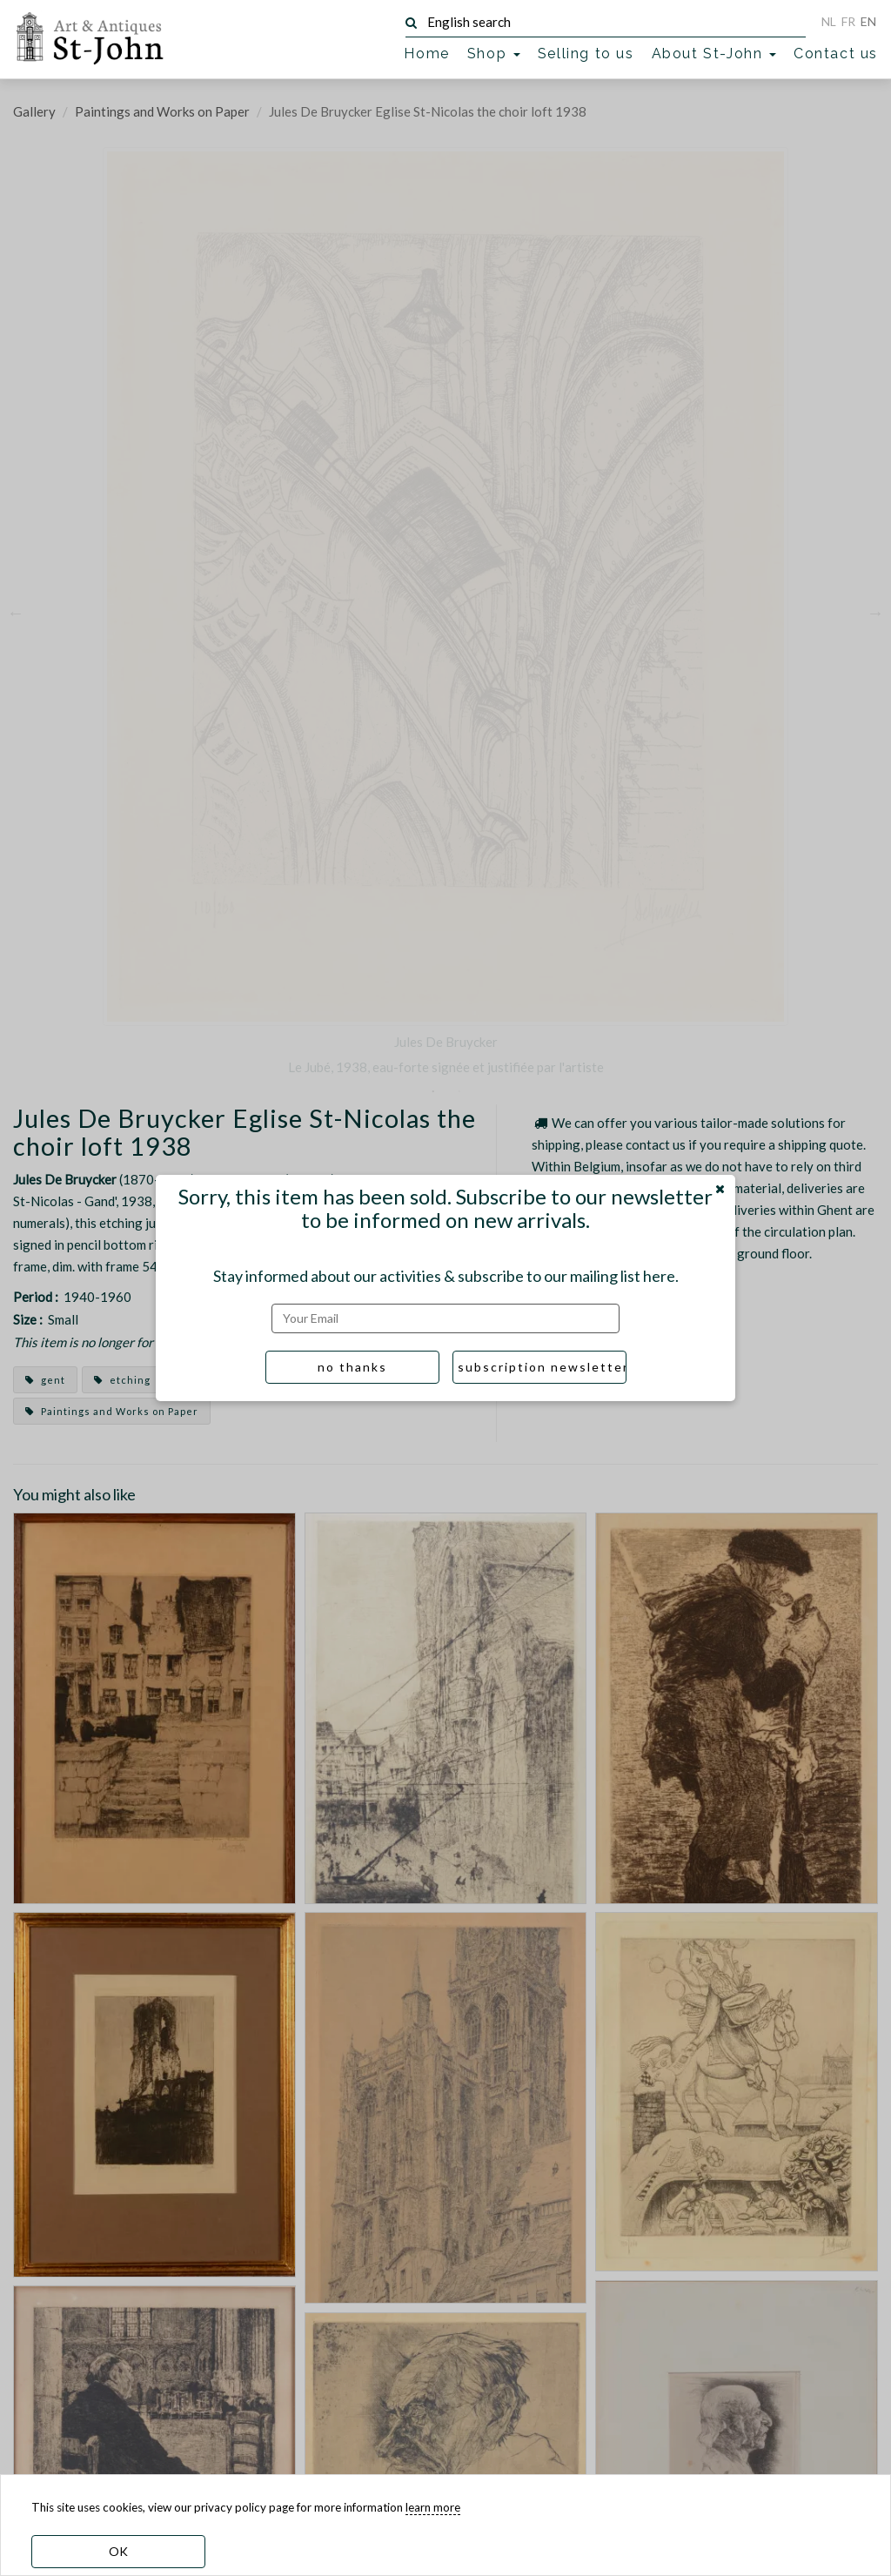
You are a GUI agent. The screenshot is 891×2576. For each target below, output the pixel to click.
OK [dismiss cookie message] (118, 2551)
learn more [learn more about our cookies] (432, 2507)
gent (45, 1379)
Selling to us (586, 53)
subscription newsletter (542, 1366)
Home (426, 53)
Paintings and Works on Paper (162, 111)
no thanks (352, 1366)
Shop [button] (493, 53)
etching (122, 1379)
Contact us (836, 53)
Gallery (34, 111)
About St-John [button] (714, 53)
